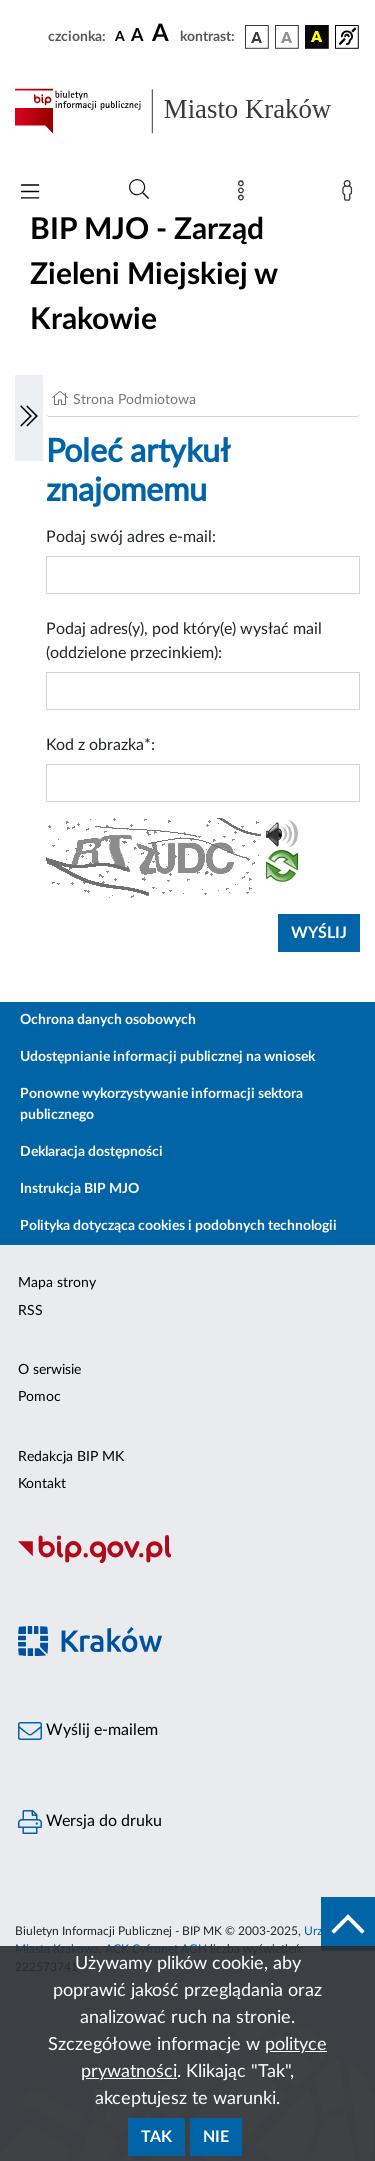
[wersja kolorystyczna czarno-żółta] (317, 37)
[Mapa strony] (245, 195)
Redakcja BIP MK (71, 1457)
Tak (156, 2137)
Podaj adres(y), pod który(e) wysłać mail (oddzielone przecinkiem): (184, 641)
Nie (216, 2137)
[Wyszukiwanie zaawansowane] (139, 190)
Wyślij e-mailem (88, 1731)
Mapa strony (57, 1283)
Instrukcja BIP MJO (79, 1189)
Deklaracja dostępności (91, 1152)
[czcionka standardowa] (120, 36)
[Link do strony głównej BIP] (187, 111)
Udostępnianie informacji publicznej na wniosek (167, 1057)
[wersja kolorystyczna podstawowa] (257, 37)
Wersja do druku (90, 1822)
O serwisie (49, 1370)
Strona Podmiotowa (134, 400)
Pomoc (39, 1397)
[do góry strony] (348, 1924)
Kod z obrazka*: (100, 745)
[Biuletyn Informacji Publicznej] (187, 1560)
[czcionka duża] (163, 34)
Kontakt (42, 1484)
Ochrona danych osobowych (108, 1020)
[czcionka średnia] (137, 36)
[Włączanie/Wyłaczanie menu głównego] (30, 193)
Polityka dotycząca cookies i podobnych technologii (178, 1226)
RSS (30, 1311)
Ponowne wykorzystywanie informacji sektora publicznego (161, 1104)
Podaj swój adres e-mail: (131, 537)
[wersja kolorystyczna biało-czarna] (287, 37)
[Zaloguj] (351, 195)
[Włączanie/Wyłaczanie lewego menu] (29, 418)
